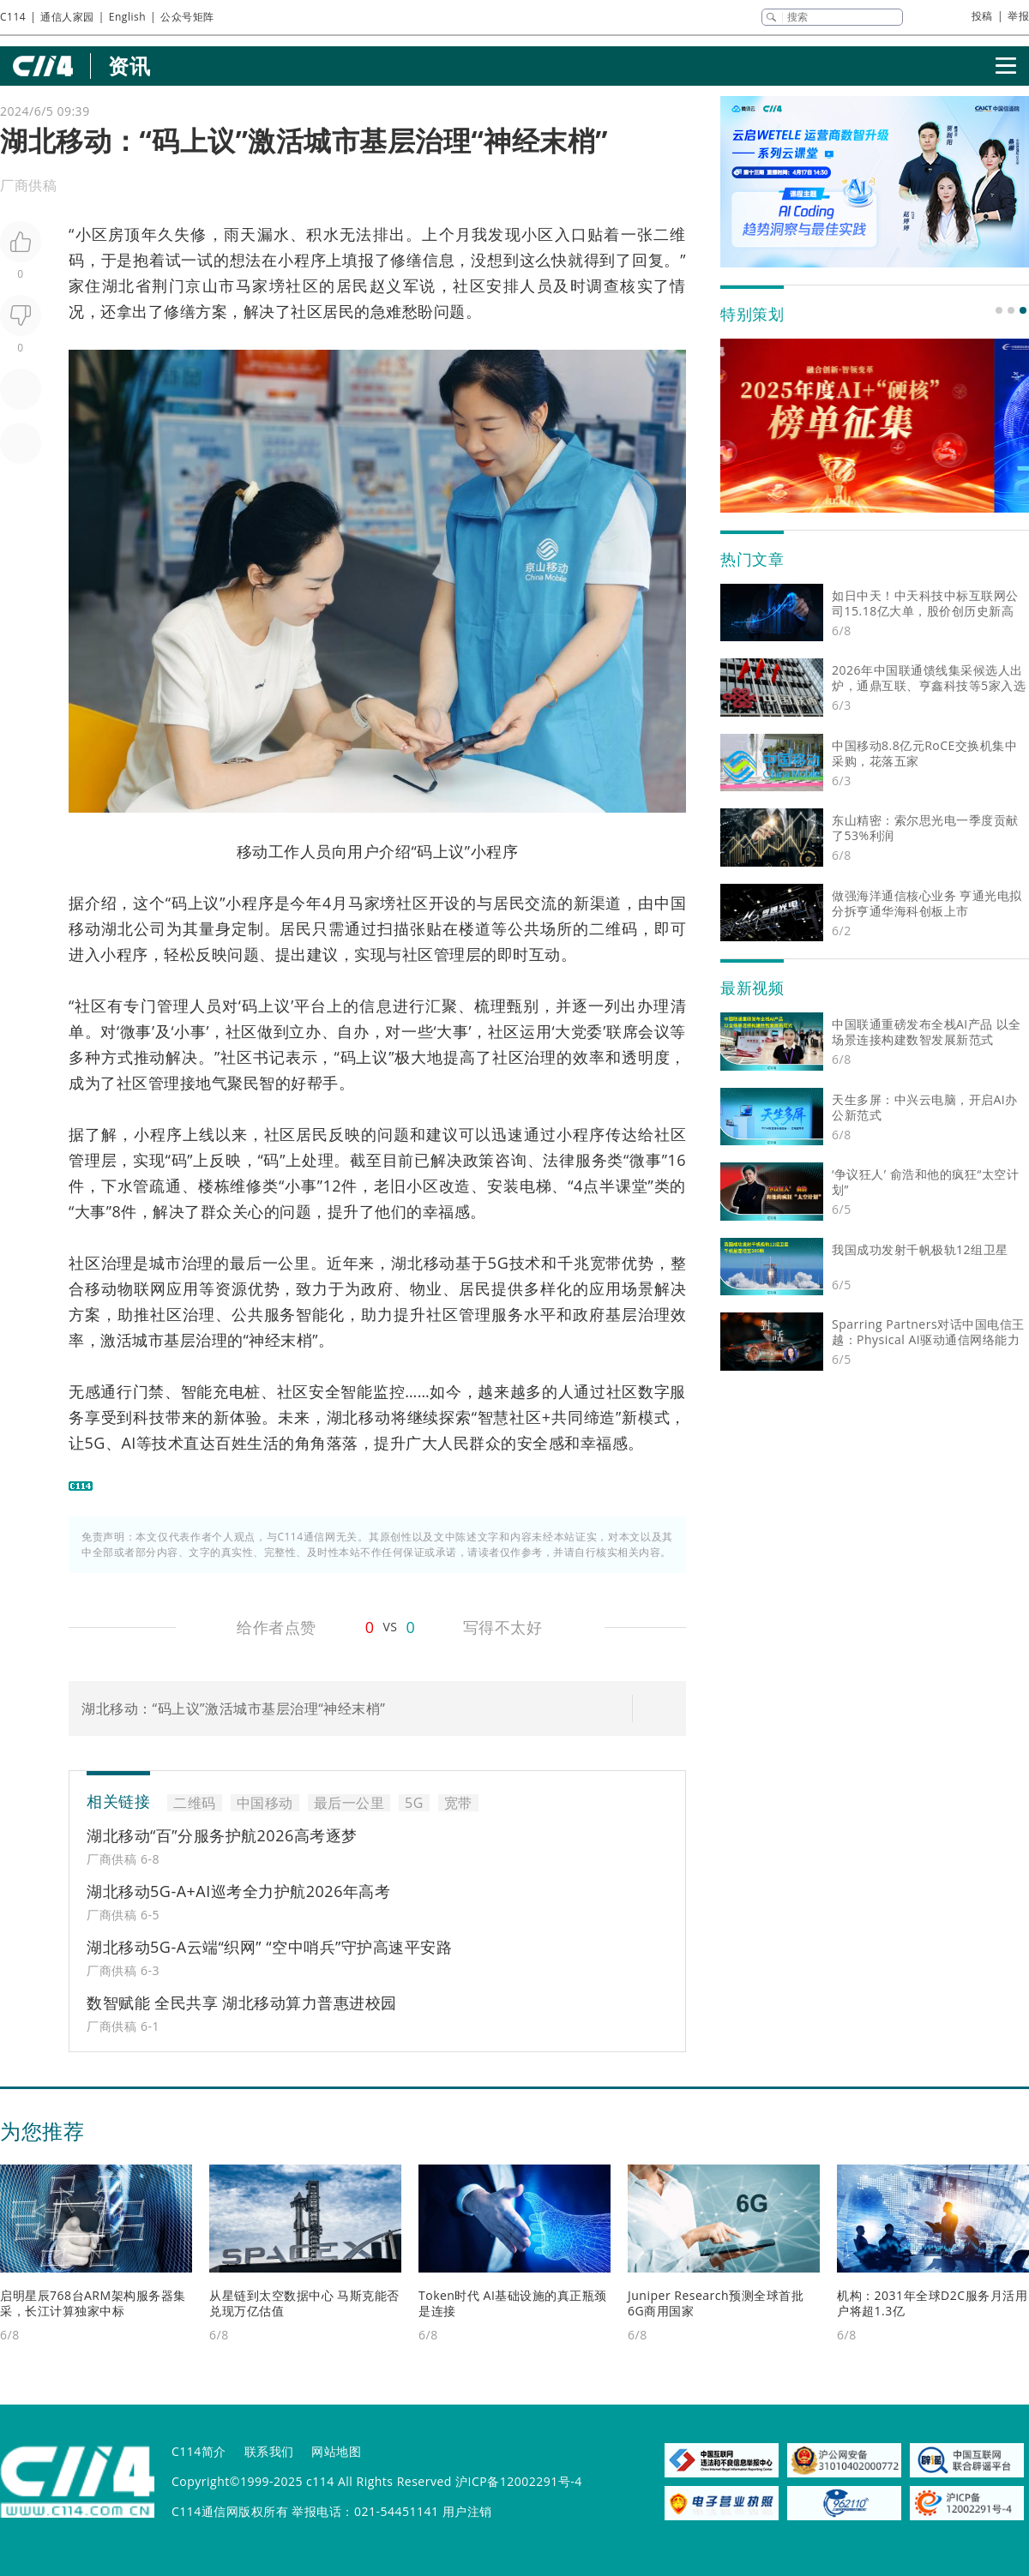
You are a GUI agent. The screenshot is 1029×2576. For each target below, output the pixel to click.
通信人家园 (67, 16)
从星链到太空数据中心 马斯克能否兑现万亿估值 (304, 2303)
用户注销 (467, 2511)
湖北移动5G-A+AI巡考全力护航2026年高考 (238, 1891)
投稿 (982, 16)
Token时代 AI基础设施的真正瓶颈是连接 (512, 2303)
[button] (999, 310)
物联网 (141, 1288)
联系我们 (269, 2451)
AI (128, 1442)
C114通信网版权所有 (230, 2511)
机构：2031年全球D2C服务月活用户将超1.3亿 (932, 2303)
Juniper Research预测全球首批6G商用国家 (715, 2303)
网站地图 (336, 2451)
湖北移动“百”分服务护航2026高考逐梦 (222, 1835)
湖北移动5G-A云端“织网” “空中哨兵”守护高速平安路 (269, 1947)
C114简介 (199, 2451)
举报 (1018, 16)
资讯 (129, 65)
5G (498, 1262)
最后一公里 (270, 1262)
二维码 (194, 1802)
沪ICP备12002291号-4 (518, 2481)
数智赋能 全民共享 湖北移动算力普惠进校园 (242, 2002)
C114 (13, 16)
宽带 (606, 1262)
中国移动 (265, 1802)
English (127, 16)
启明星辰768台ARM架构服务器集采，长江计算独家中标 (93, 2303)
